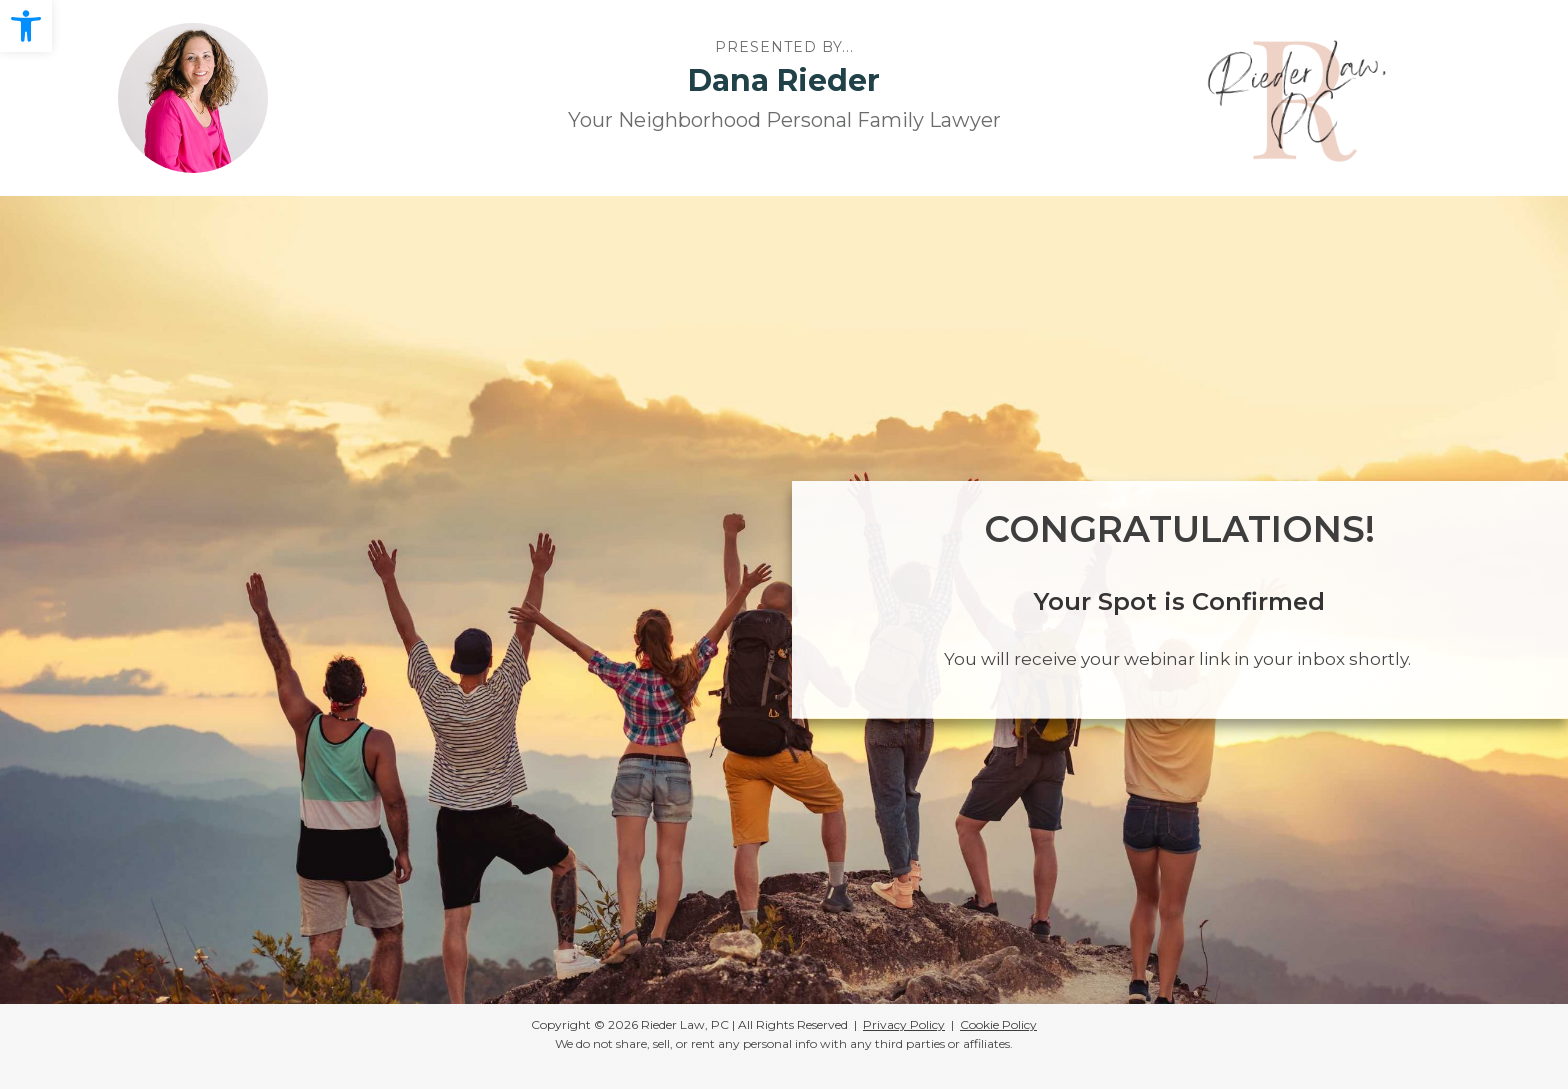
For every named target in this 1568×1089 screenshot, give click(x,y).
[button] (26, 26)
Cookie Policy (998, 1024)
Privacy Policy (904, 1024)
